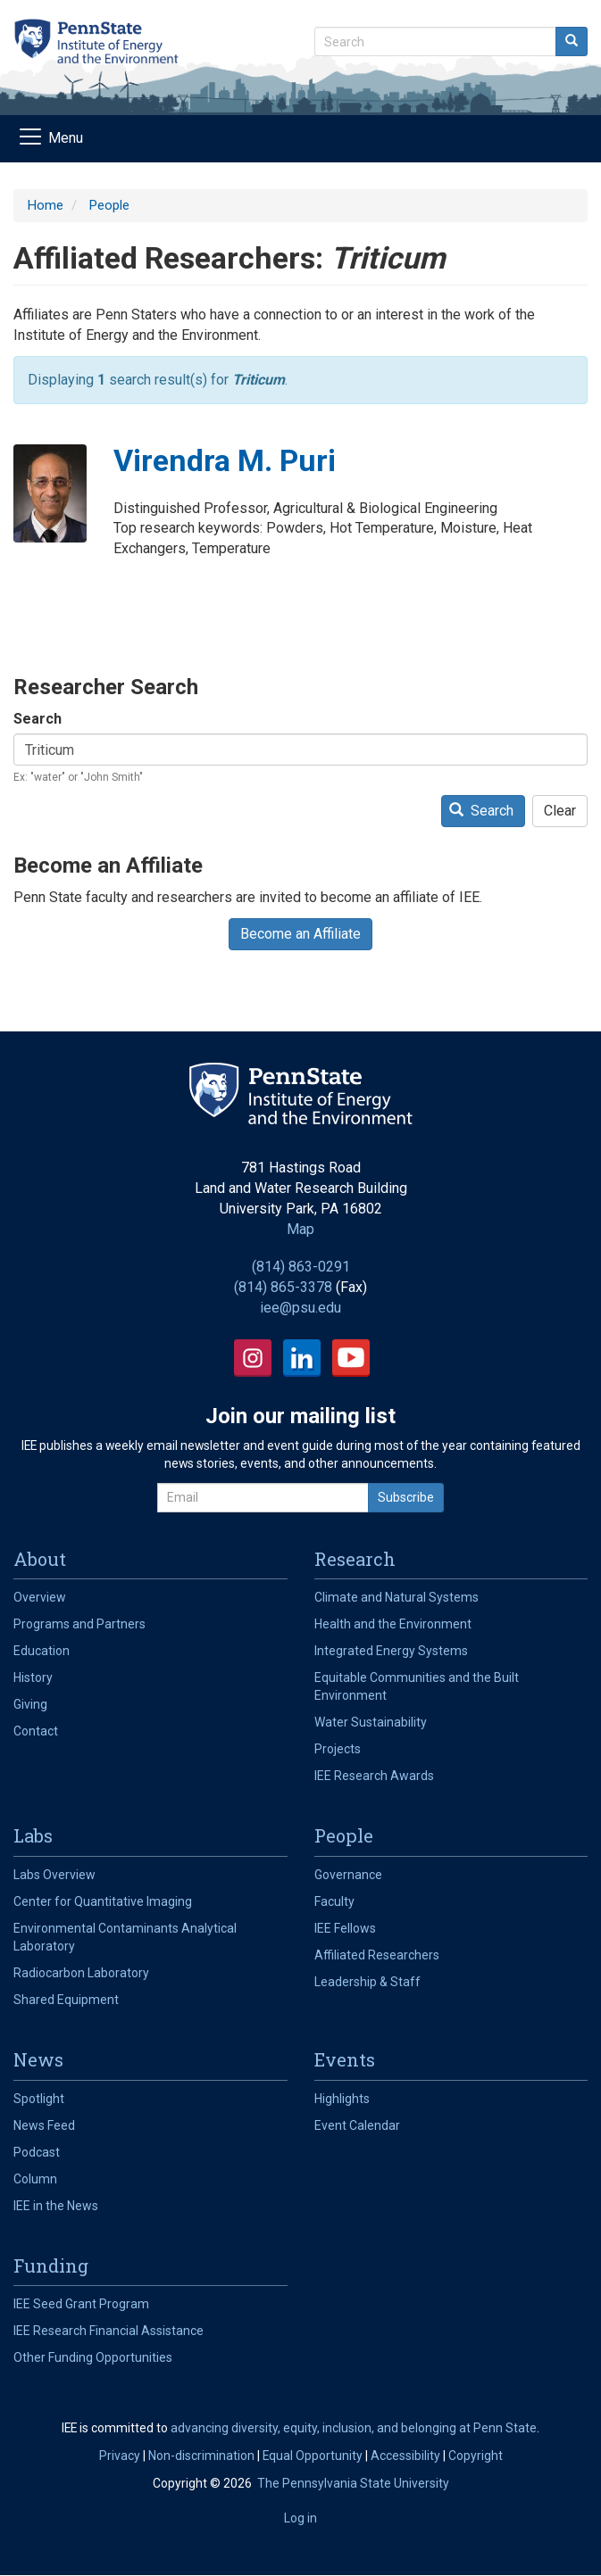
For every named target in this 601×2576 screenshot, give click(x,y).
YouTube (351, 1358)
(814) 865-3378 (283, 1287)
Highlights (342, 2098)
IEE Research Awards (374, 1775)
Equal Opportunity (313, 2455)
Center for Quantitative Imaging (102, 1901)
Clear (560, 810)
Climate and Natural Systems (396, 1597)
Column (35, 2179)
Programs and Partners (79, 1624)
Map (300, 1229)
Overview (39, 1597)
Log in (300, 2518)
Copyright (475, 2455)
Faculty (334, 1901)
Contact (35, 1731)
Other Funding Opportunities (92, 2357)
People (108, 205)
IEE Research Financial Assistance (108, 2330)
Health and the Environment (393, 1624)
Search (37, 718)
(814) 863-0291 (301, 1266)
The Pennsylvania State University (353, 2483)
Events (344, 2059)
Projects (337, 1749)
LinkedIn (302, 1358)
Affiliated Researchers (376, 1955)
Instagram (252, 1358)
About (39, 1558)
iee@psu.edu (300, 1307)
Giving (30, 1704)
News (38, 2059)
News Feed (44, 2125)
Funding (50, 2265)
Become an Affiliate (300, 933)
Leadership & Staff (367, 1982)
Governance (348, 1875)
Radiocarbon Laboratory (81, 1973)
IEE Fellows (345, 1928)
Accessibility (405, 2455)
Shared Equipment (66, 1999)
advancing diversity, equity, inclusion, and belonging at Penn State (354, 2428)
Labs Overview (54, 1875)
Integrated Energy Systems (391, 1651)
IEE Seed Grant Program (81, 2304)
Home (45, 205)
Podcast (36, 2152)
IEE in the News (55, 2206)
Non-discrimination (201, 2455)
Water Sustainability (370, 1722)
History (33, 1677)
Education (41, 1651)
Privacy (119, 2455)
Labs (33, 1835)
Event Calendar (357, 2125)
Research (355, 1558)
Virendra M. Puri (224, 460)
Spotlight (38, 2098)
